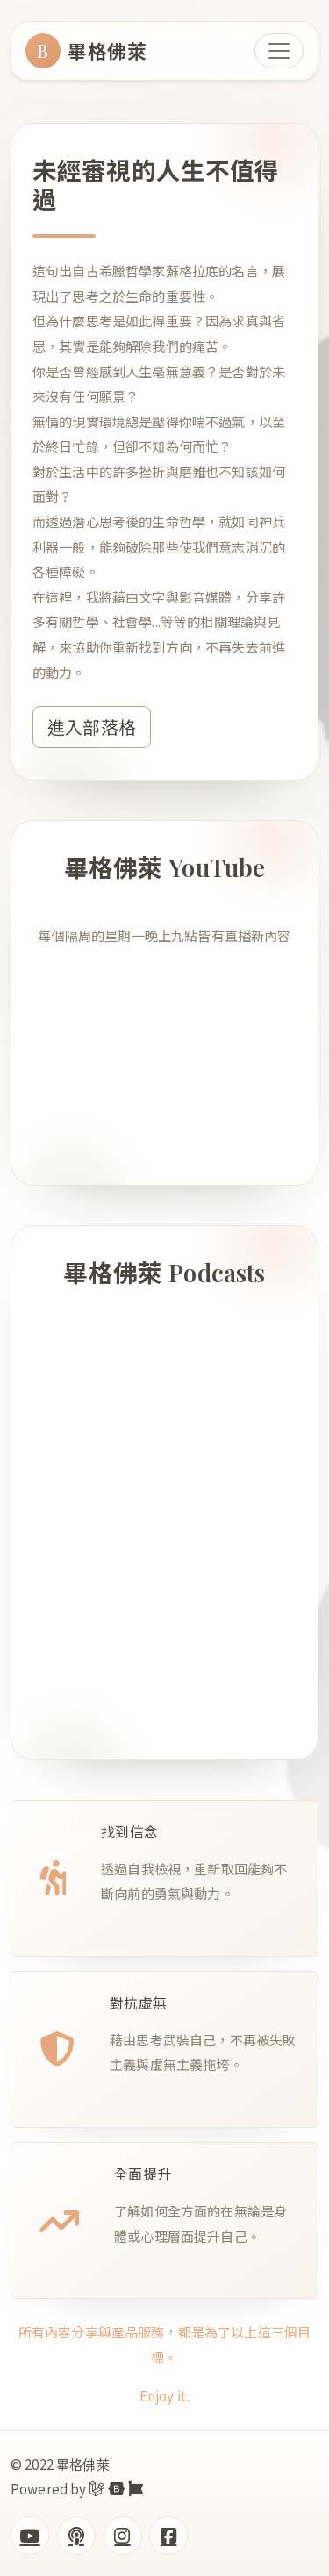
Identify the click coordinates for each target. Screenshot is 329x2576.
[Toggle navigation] (279, 50)
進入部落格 (91, 726)
